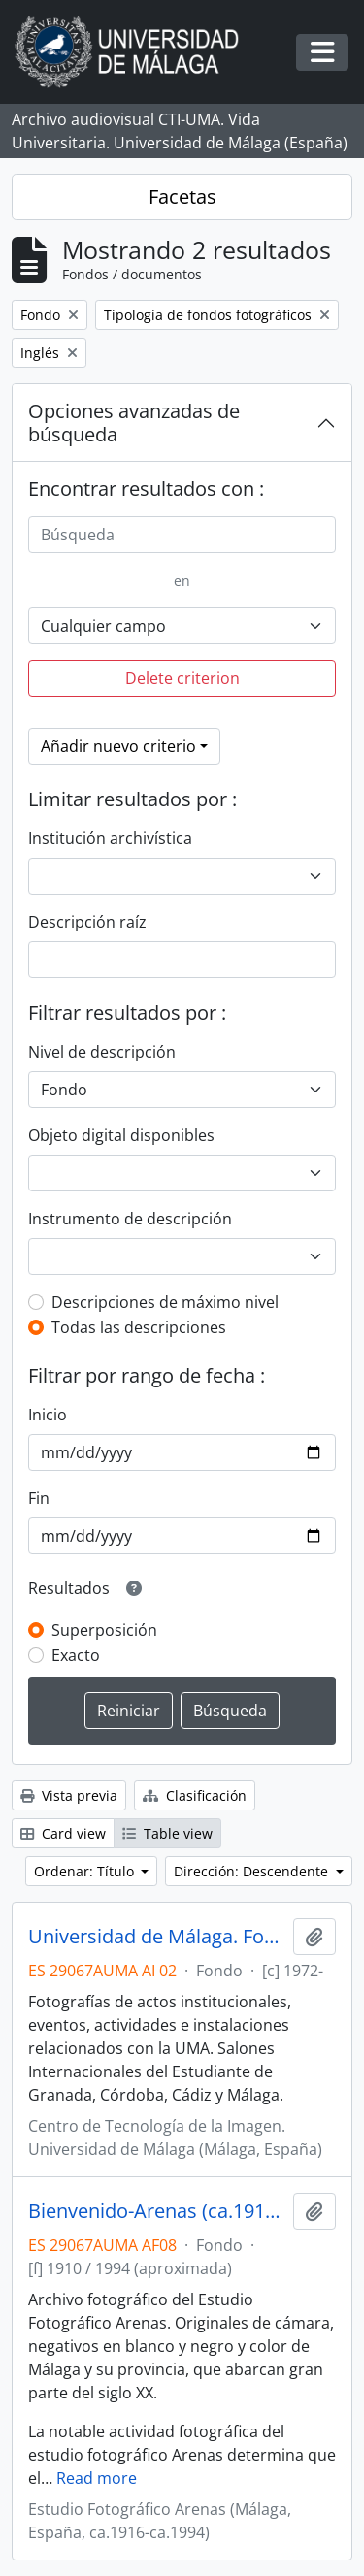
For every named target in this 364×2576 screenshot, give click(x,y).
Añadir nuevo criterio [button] (118, 746)
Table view (167, 1833)
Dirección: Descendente (253, 1871)
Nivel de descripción (102, 1051)
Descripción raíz (87, 921)
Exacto (75, 1655)
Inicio (47, 1414)
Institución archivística (110, 838)
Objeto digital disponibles (121, 1135)
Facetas (182, 196)
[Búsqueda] (182, 534)
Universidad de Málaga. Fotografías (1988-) (156, 1936)
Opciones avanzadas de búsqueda (134, 422)
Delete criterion (182, 678)
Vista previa (68, 1795)
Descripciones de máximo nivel (165, 1302)
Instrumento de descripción (130, 1218)
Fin (39, 1498)
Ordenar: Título (86, 1871)
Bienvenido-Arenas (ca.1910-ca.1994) (156, 2211)
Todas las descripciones (138, 1327)
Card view (63, 1833)
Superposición (104, 1630)
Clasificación (195, 1795)
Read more (96, 2478)
